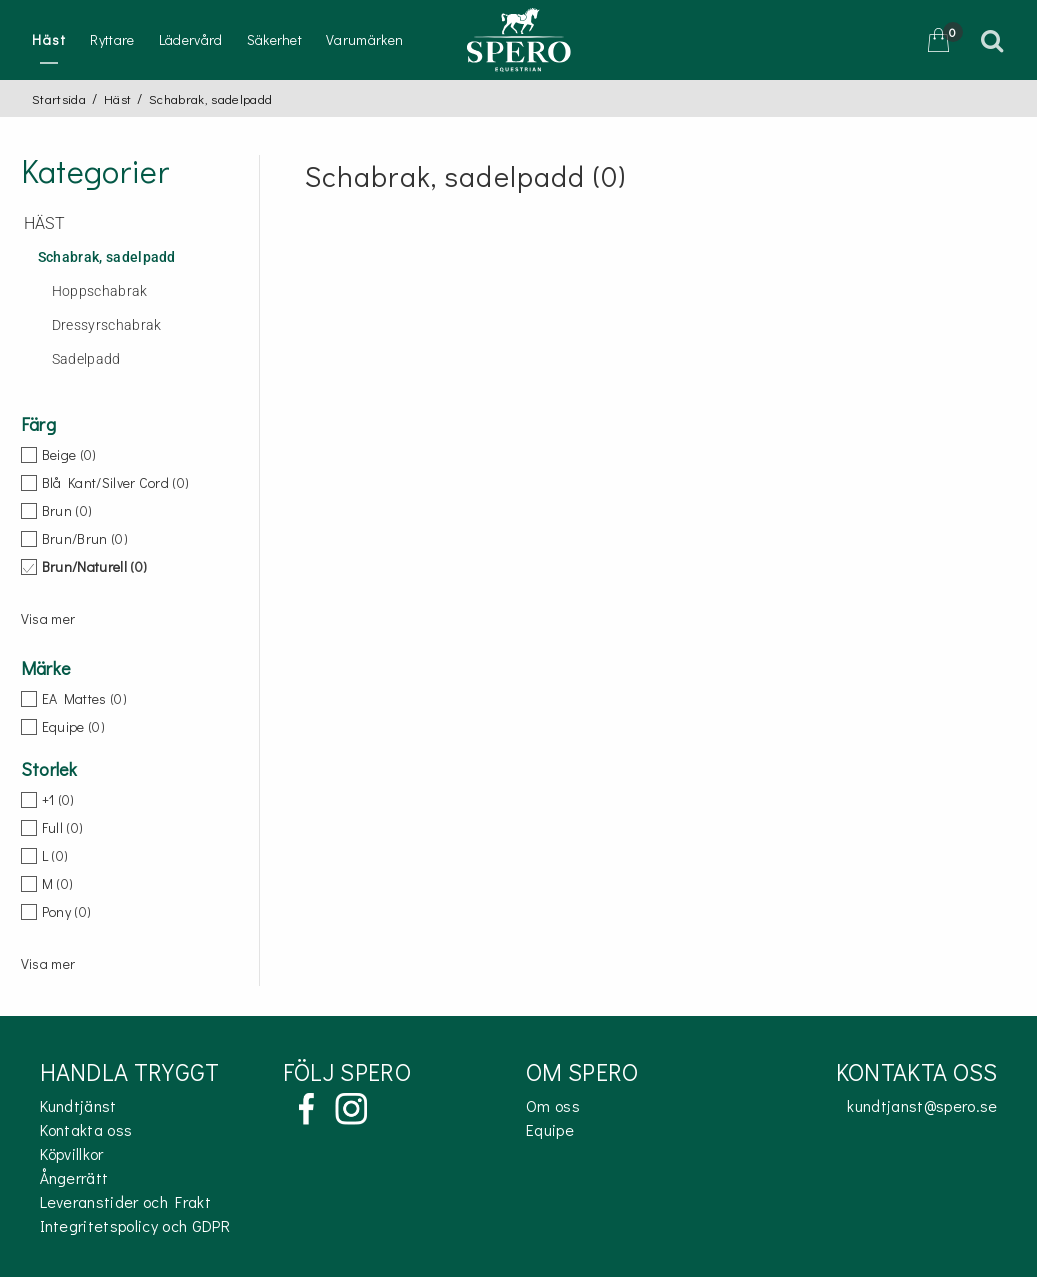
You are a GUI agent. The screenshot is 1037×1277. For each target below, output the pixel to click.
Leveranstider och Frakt (125, 1201)
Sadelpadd (86, 359)
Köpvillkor (72, 1153)
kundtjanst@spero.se (922, 1105)
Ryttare (112, 39)
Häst (49, 39)
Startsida (59, 98)
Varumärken (364, 39)
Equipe (550, 1129)
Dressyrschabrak (107, 325)
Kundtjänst (78, 1105)
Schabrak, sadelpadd (107, 257)
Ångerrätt (74, 1177)
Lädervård (191, 39)
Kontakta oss (86, 1129)
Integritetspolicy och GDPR (135, 1225)
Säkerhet (275, 39)
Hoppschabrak (100, 291)
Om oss (553, 1105)
